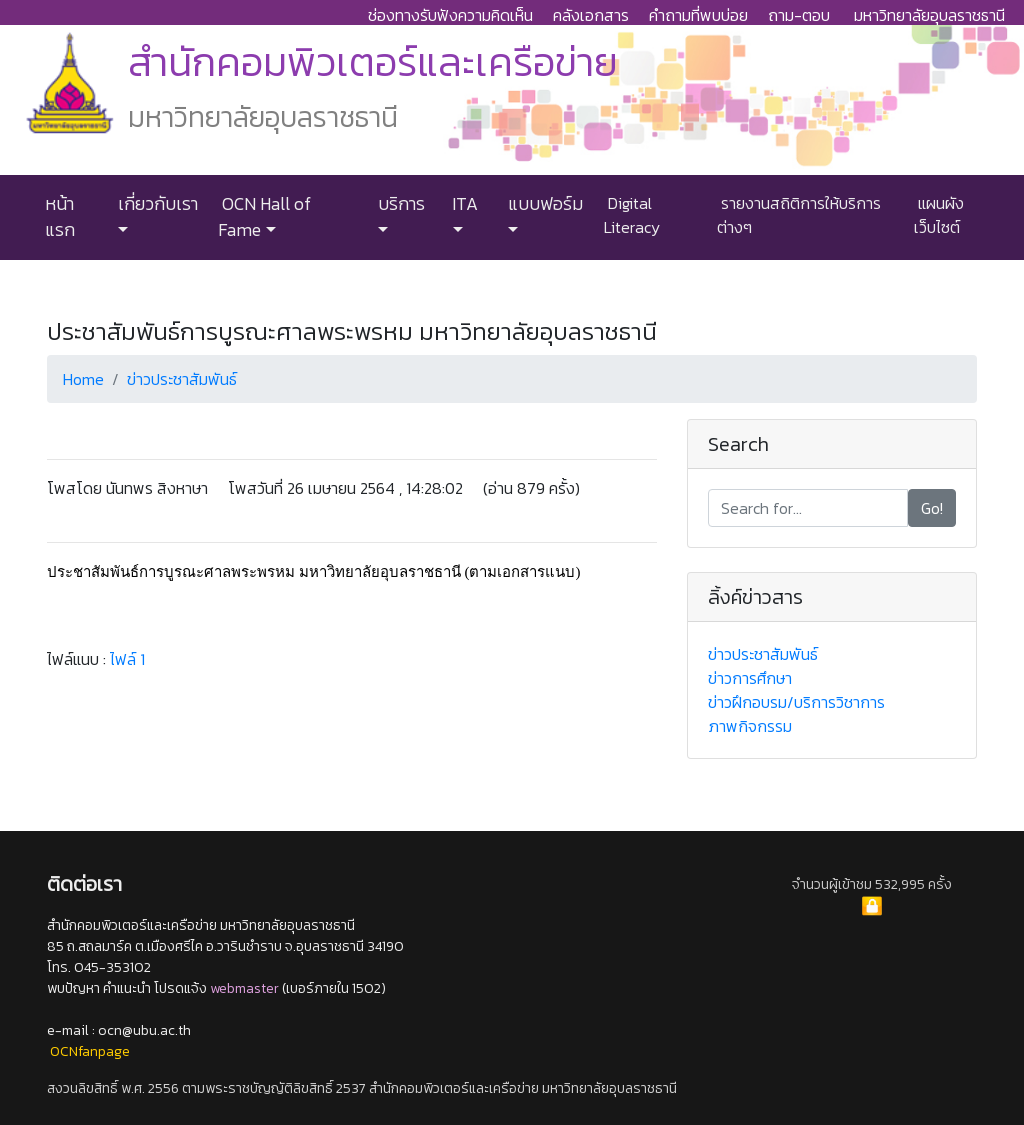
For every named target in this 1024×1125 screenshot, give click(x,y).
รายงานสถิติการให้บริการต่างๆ (799, 215)
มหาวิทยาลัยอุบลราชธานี (929, 15)
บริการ (399, 204)
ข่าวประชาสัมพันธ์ (182, 379)
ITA (463, 204)
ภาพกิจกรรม (750, 726)
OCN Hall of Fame (264, 217)
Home (83, 379)
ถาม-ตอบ (799, 15)
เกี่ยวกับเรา (156, 204)
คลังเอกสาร (591, 15)
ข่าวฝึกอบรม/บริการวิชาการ (796, 702)
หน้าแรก (60, 217)
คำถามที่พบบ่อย (698, 15)
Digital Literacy (632, 215)
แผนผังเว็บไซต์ (939, 215)
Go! (932, 508)
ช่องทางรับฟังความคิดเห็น (450, 15)
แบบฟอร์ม (543, 204)
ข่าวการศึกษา (750, 678)
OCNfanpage (90, 1051)
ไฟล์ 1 (127, 659)
